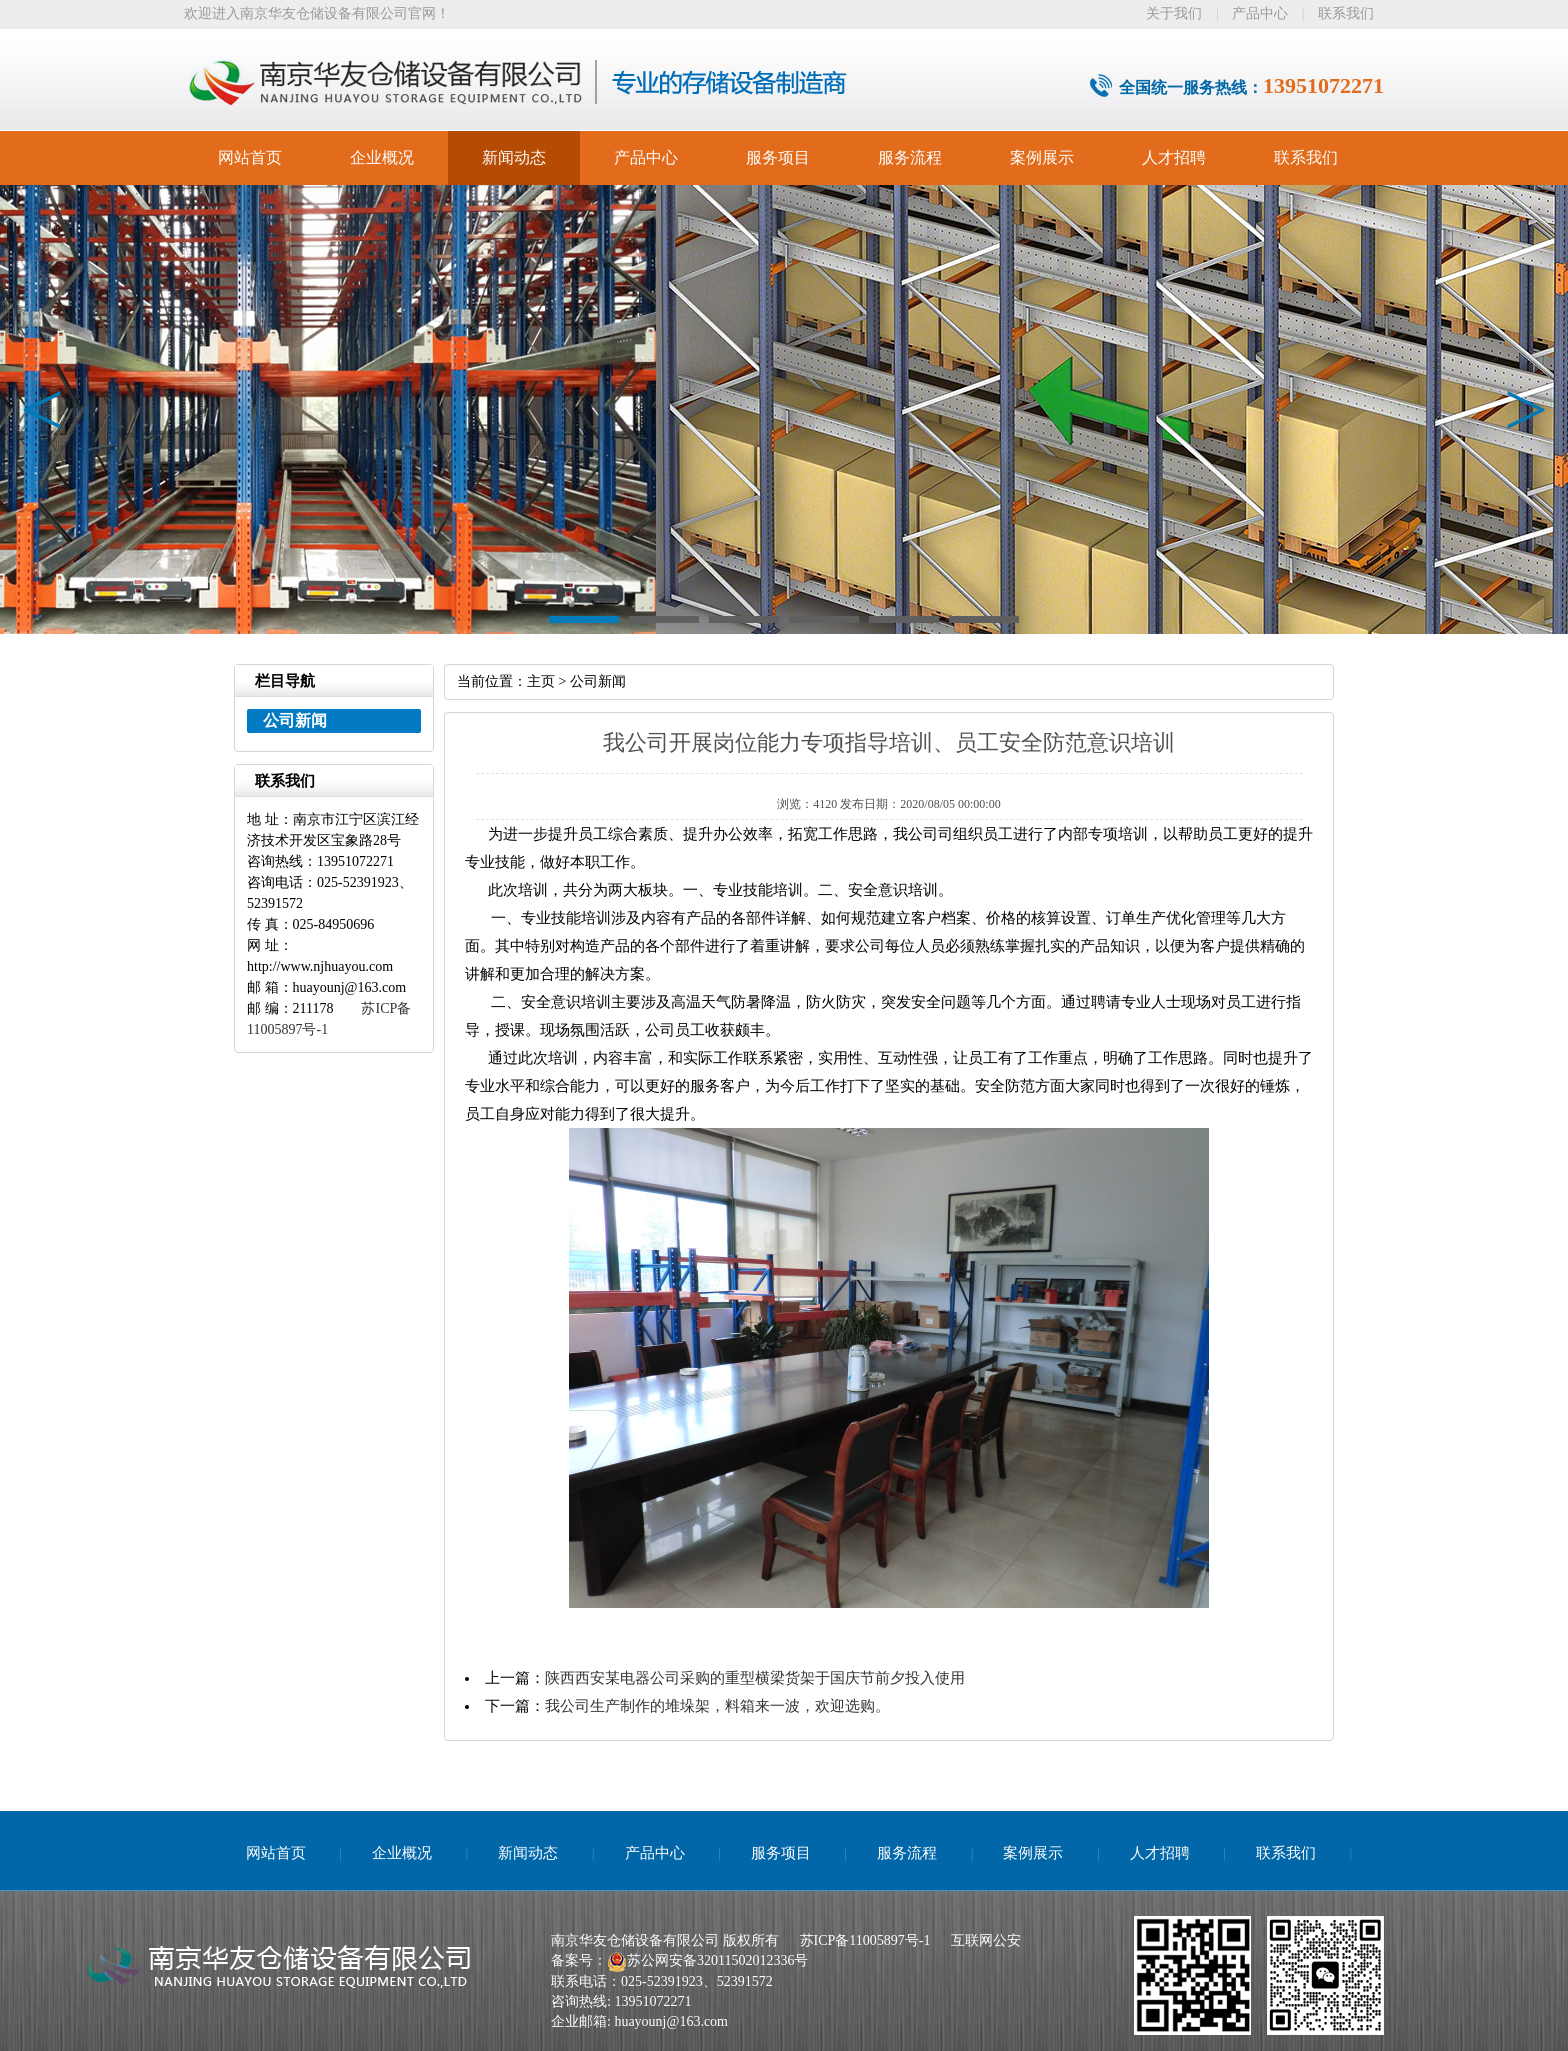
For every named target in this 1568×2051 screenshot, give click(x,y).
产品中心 (1260, 13)
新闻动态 (514, 157)
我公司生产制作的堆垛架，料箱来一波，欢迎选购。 (717, 1706)
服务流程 (910, 157)
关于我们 (1174, 13)
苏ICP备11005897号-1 (865, 1940)
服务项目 (778, 157)
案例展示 (1042, 157)
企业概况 (382, 157)
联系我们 (1346, 13)
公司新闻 (598, 681)
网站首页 (250, 157)
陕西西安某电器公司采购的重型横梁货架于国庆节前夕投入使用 (755, 1678)
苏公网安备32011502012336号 (717, 1960)
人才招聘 (1174, 157)
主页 (541, 681)
